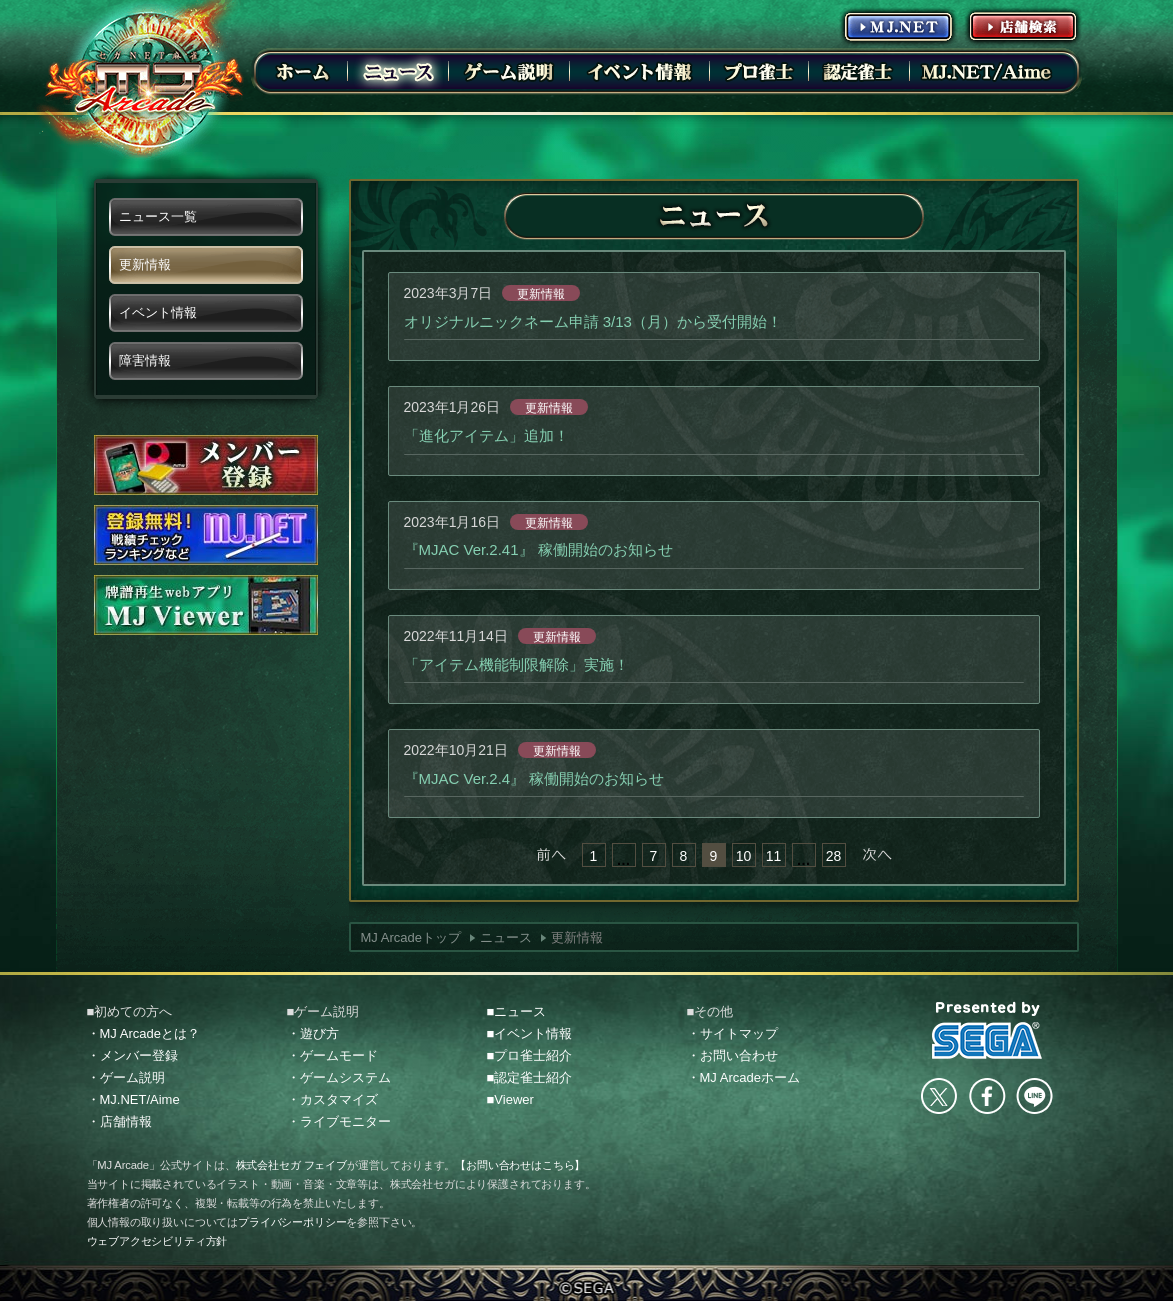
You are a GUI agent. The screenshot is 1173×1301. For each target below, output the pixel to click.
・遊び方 (313, 1033)
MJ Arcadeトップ (411, 937)
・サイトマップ (732, 1033)
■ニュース (517, 1011)
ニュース (506, 937)
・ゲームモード (332, 1055)
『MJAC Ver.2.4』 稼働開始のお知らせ (534, 778)
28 (834, 856)
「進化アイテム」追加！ (486, 435)
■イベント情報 (530, 1033)
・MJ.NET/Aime (133, 1099)
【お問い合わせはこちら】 (520, 1165)
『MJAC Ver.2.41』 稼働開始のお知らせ (538, 549)
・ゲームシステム (339, 1077)
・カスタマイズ (332, 1099)
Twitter (939, 1096)
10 (744, 856)
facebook (987, 1096)
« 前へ (551, 855)
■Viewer (510, 1099)
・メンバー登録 (132, 1055)
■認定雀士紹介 (530, 1077)
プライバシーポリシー (292, 1222)
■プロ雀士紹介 (530, 1055)
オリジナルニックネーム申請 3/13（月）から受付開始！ (593, 321)
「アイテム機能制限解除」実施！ (516, 664)
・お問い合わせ (732, 1055)
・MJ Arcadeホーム (743, 1077)
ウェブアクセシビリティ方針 (157, 1241)
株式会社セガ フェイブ (291, 1165)
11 (774, 856)
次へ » (877, 855)
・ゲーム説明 (126, 1077)
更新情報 (541, 294)
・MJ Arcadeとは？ (143, 1033)
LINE (1034, 1096)
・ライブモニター (339, 1121)
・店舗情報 (119, 1121)
